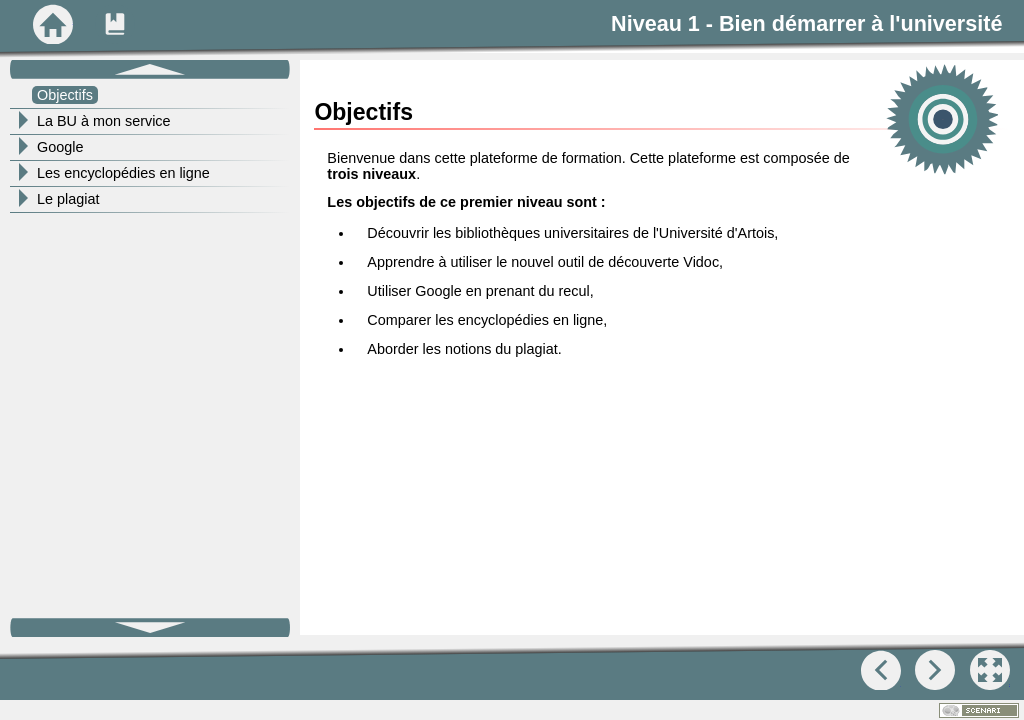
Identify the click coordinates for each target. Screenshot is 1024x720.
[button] (990, 670)
